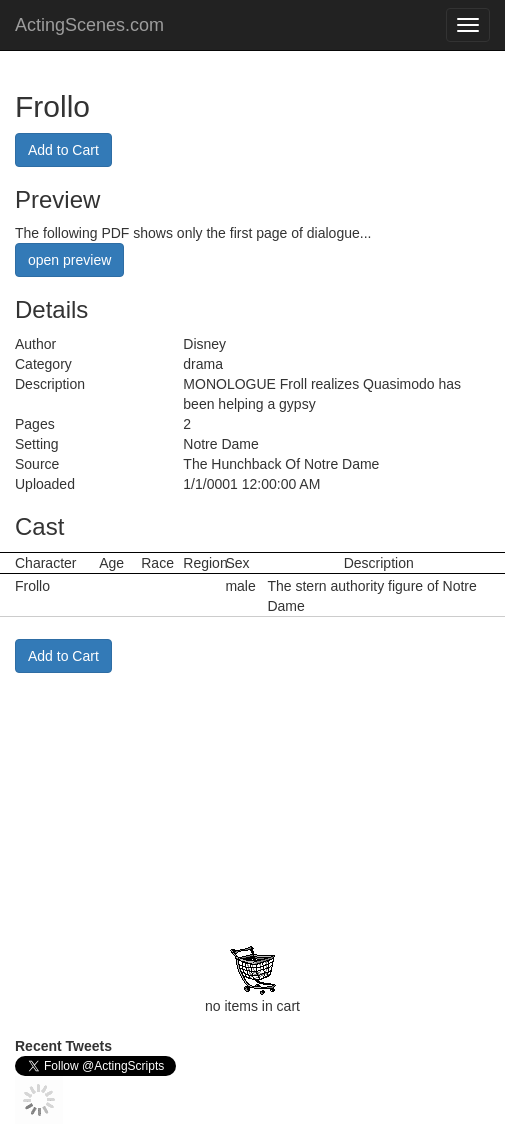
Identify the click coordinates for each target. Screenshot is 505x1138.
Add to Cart (63, 150)
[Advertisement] (140, 798)
